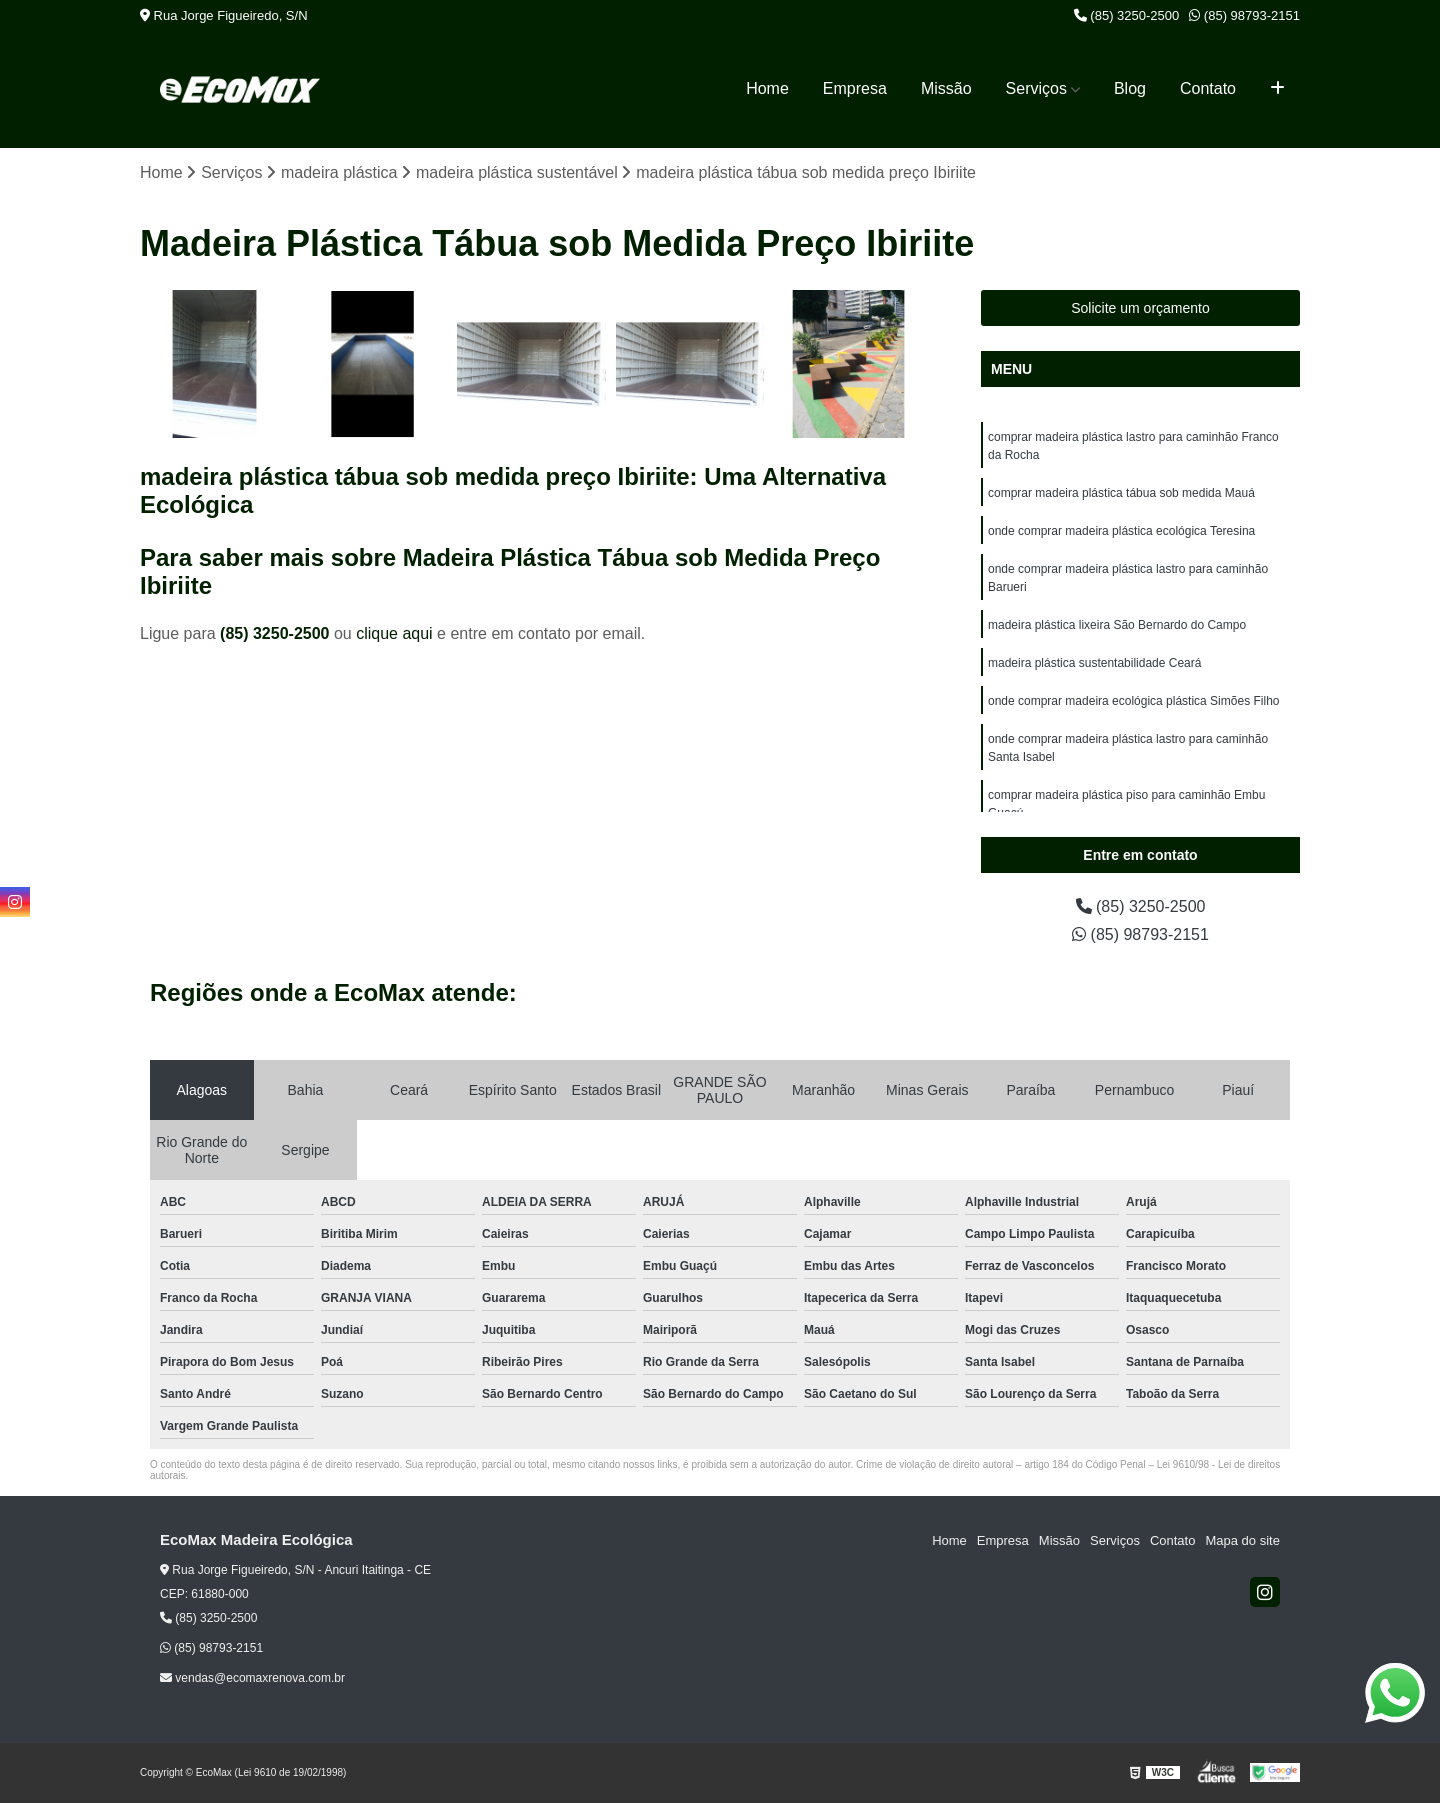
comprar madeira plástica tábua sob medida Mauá (1121, 493)
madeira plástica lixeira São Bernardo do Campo (1117, 625)
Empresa (855, 88)
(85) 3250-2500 (1127, 15)
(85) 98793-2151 (1244, 15)
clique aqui (394, 633)
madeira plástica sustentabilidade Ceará (1094, 663)
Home (767, 88)
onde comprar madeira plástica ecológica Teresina (1121, 531)
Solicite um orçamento (1140, 308)
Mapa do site (1242, 1540)
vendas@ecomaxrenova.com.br (252, 1678)
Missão (946, 88)
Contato (1208, 88)
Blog (1130, 88)
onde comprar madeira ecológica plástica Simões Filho (1133, 701)
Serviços (1036, 88)
